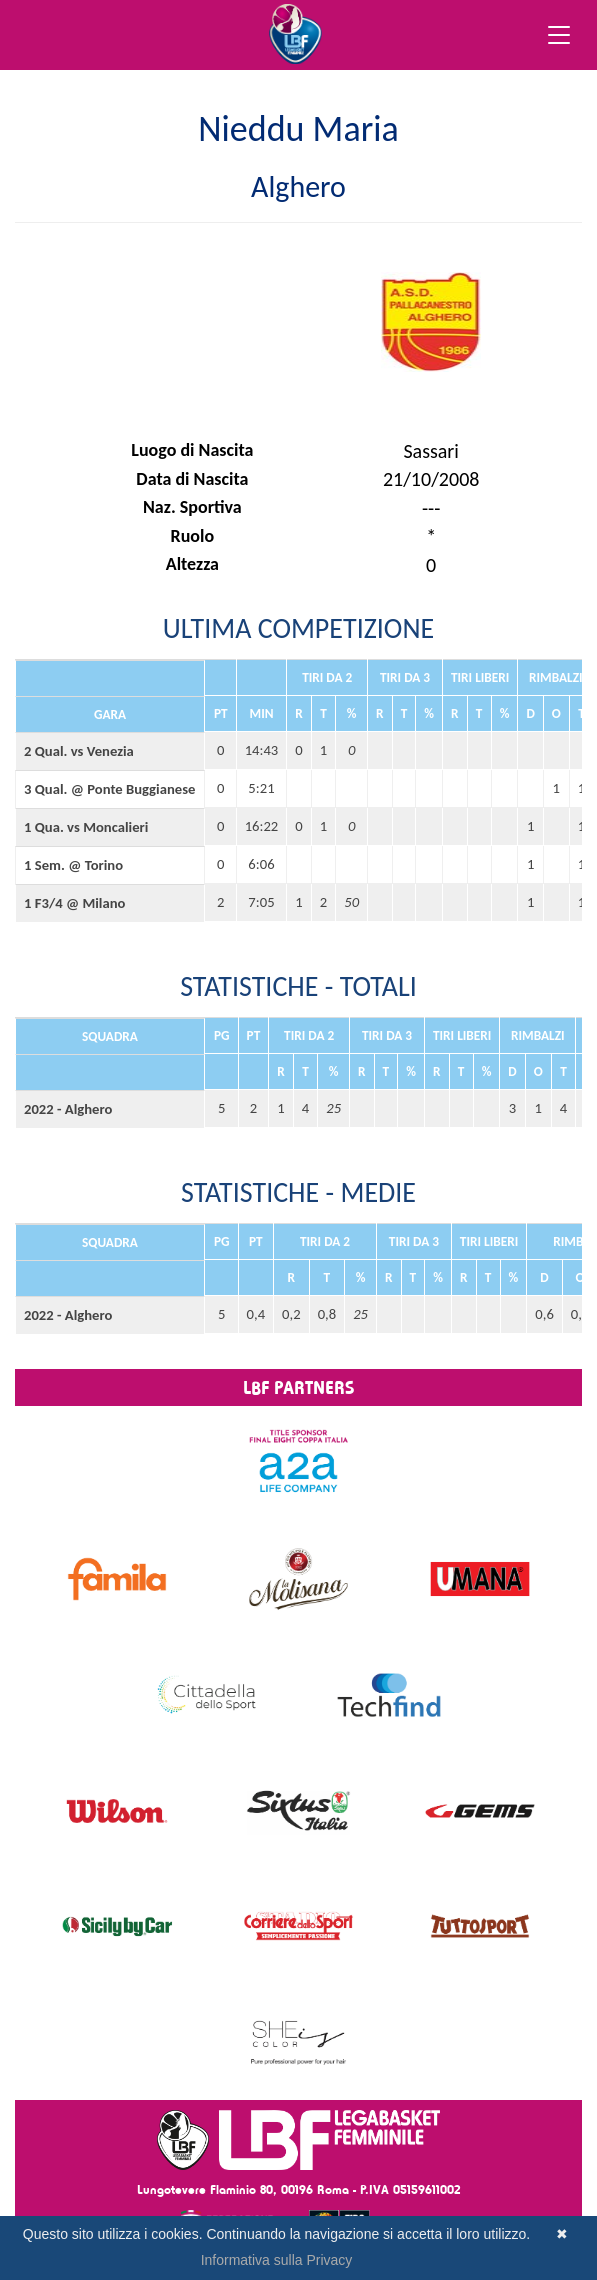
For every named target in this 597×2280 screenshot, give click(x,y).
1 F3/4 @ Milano (74, 903)
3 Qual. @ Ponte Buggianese (109, 789)
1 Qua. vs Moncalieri (86, 827)
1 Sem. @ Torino (73, 865)
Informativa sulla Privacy (277, 2260)
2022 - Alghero (68, 1109)
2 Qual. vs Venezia (79, 751)
